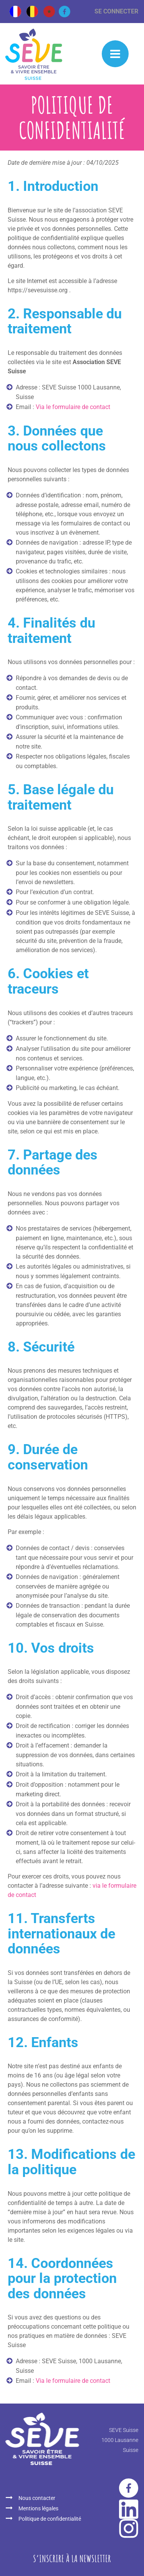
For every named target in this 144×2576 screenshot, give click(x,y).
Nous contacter (36, 2498)
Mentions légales (38, 2508)
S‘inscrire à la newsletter (72, 2558)
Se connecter (116, 11)
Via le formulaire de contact (73, 407)
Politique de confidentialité (49, 2519)
